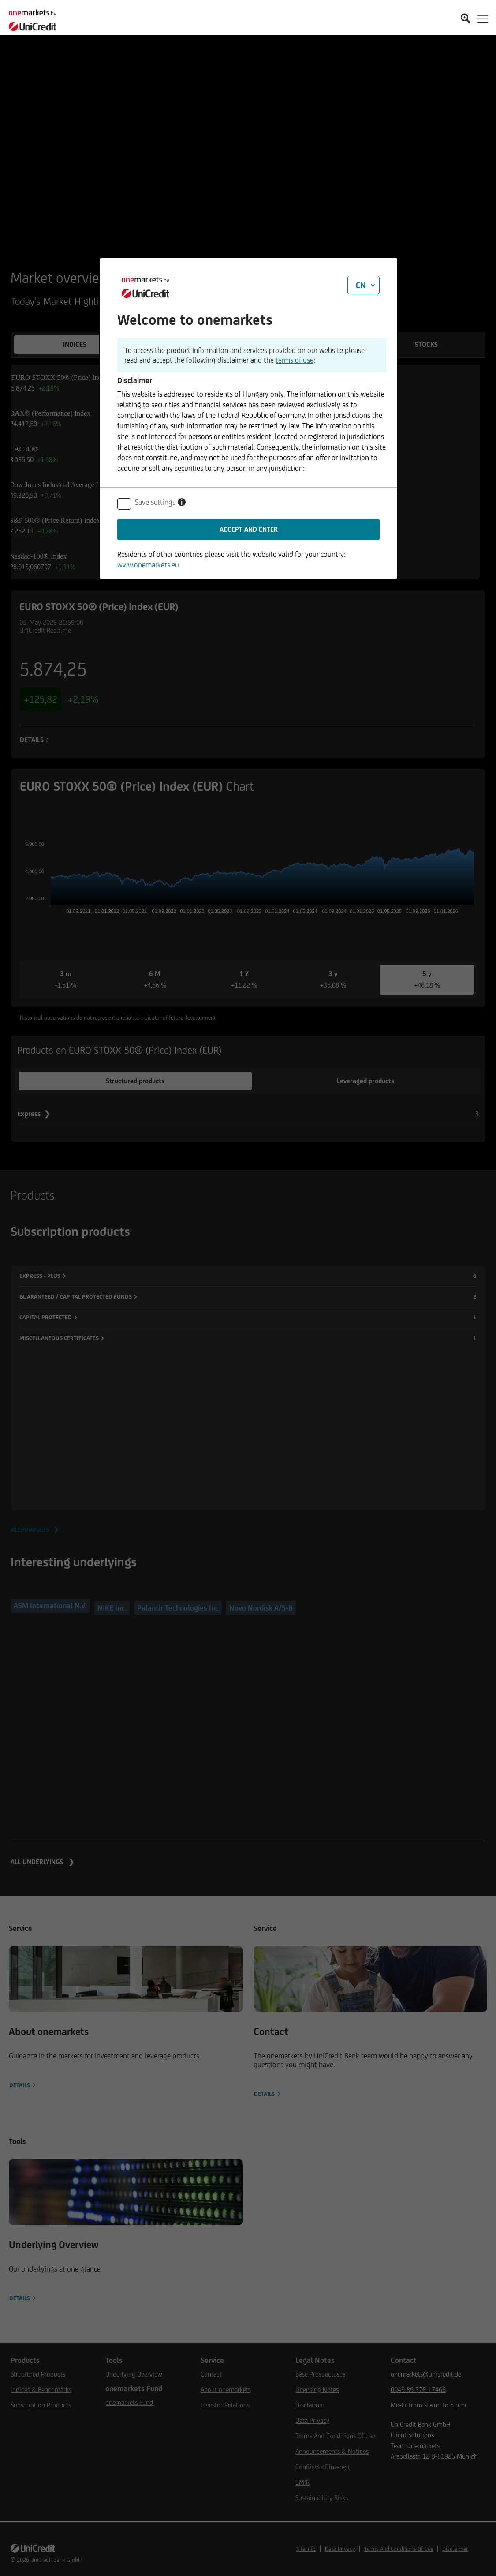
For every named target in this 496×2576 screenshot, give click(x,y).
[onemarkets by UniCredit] (35, 18)
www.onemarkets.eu (148, 564)
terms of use (294, 360)
